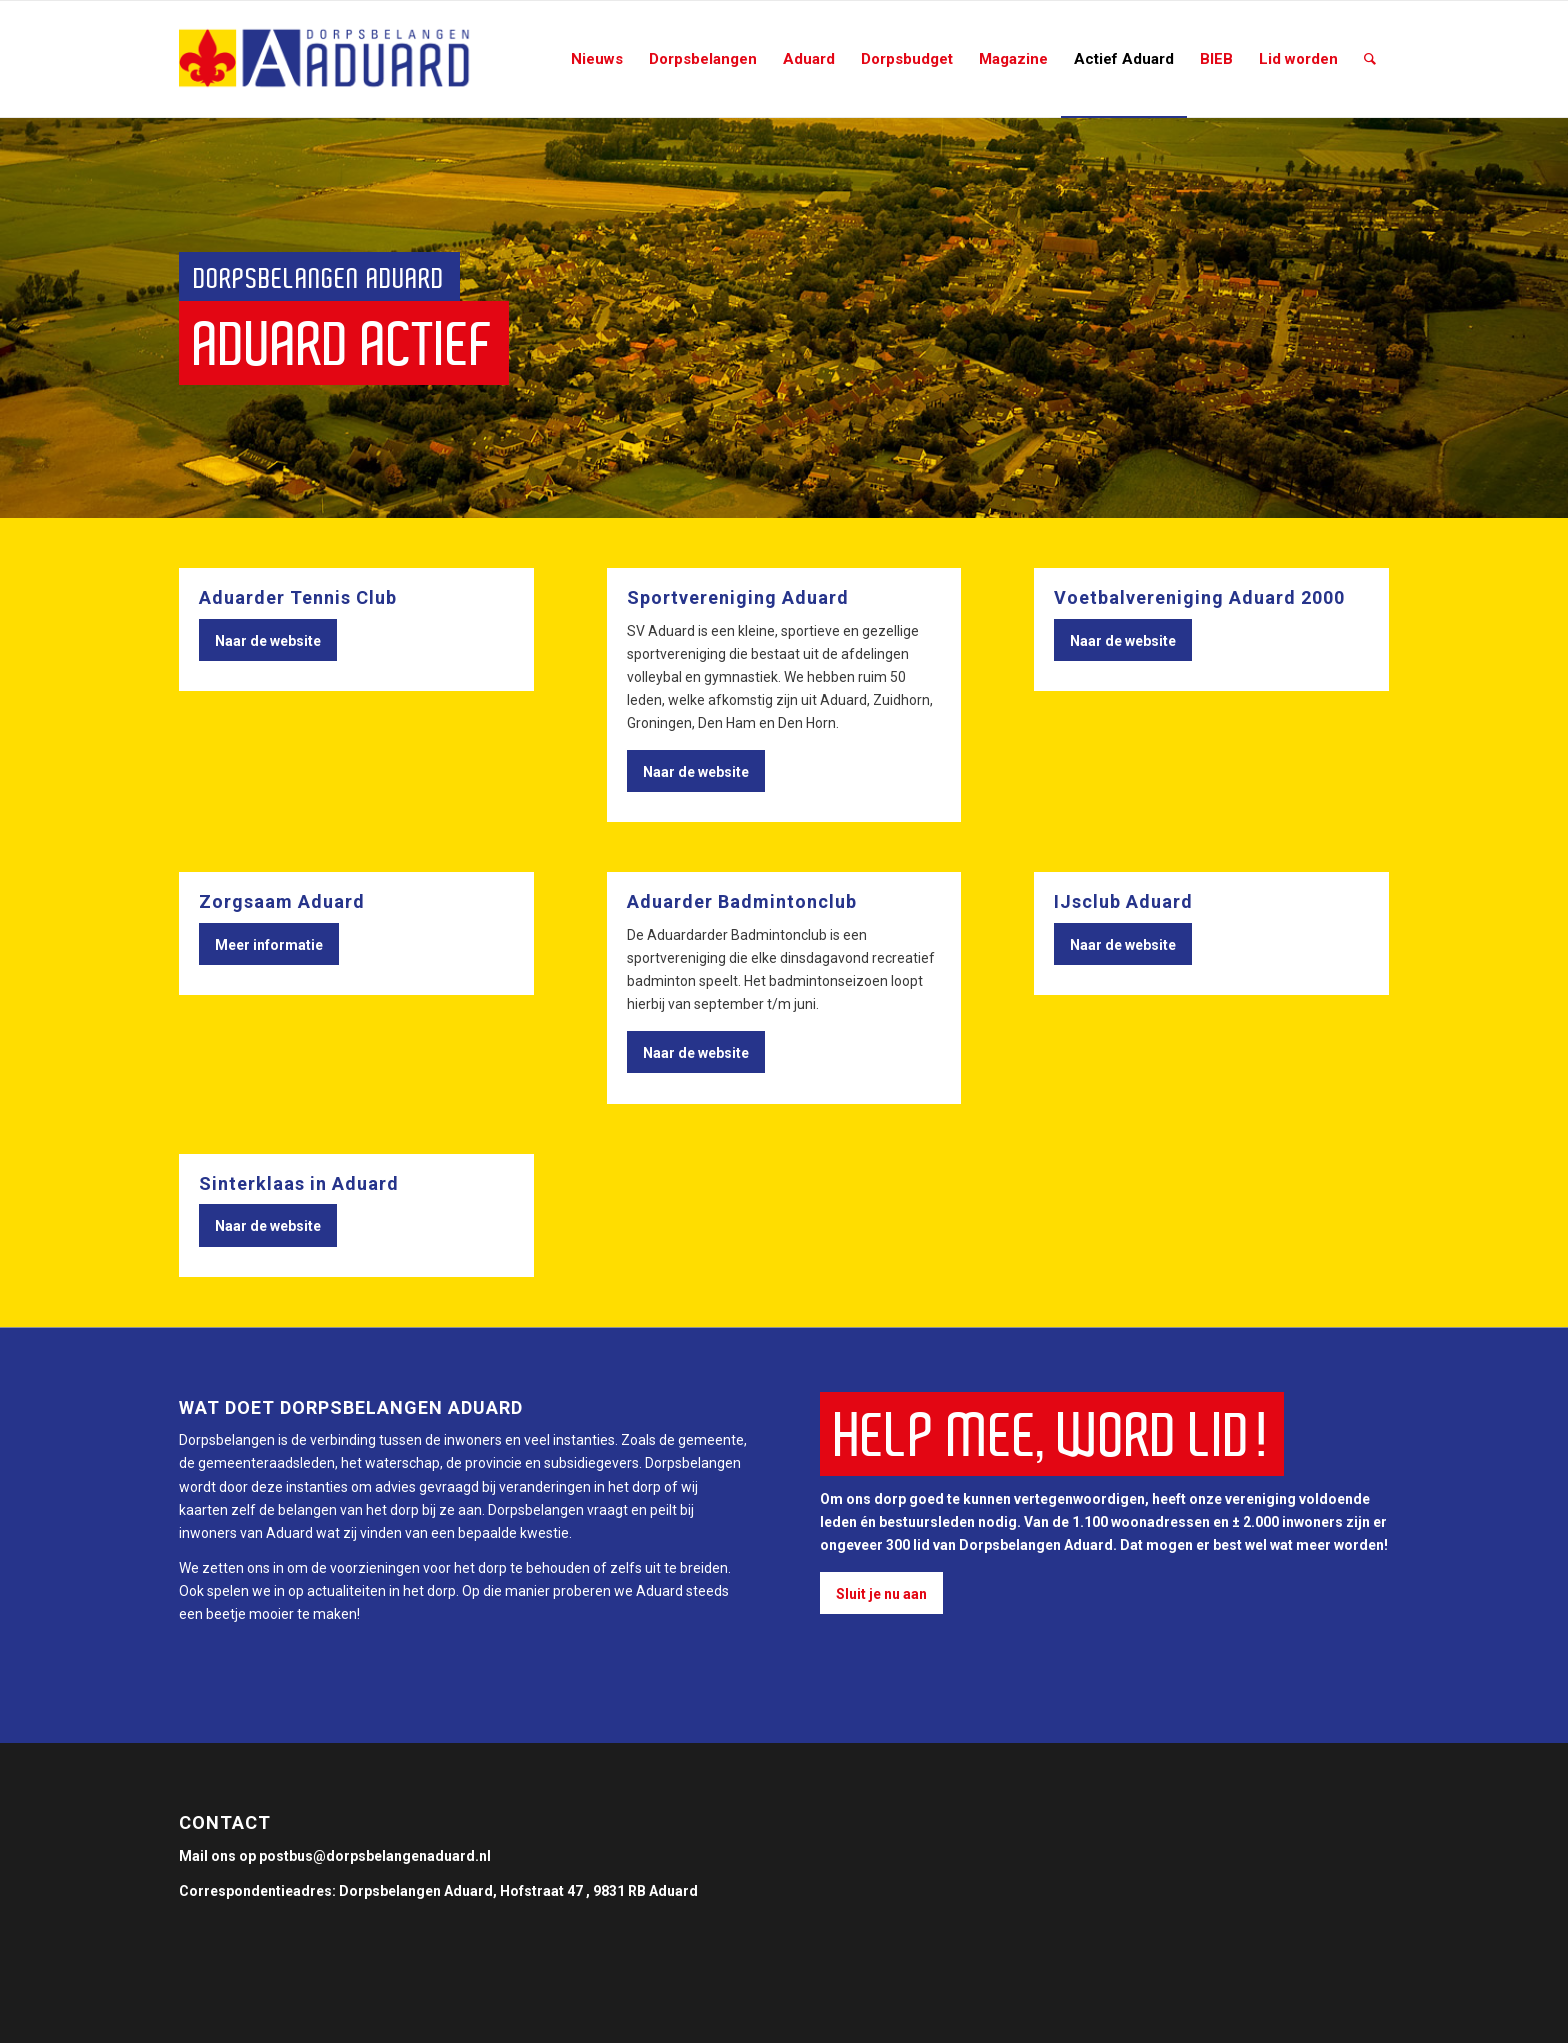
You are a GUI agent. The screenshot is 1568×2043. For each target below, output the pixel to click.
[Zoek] (1370, 59)
